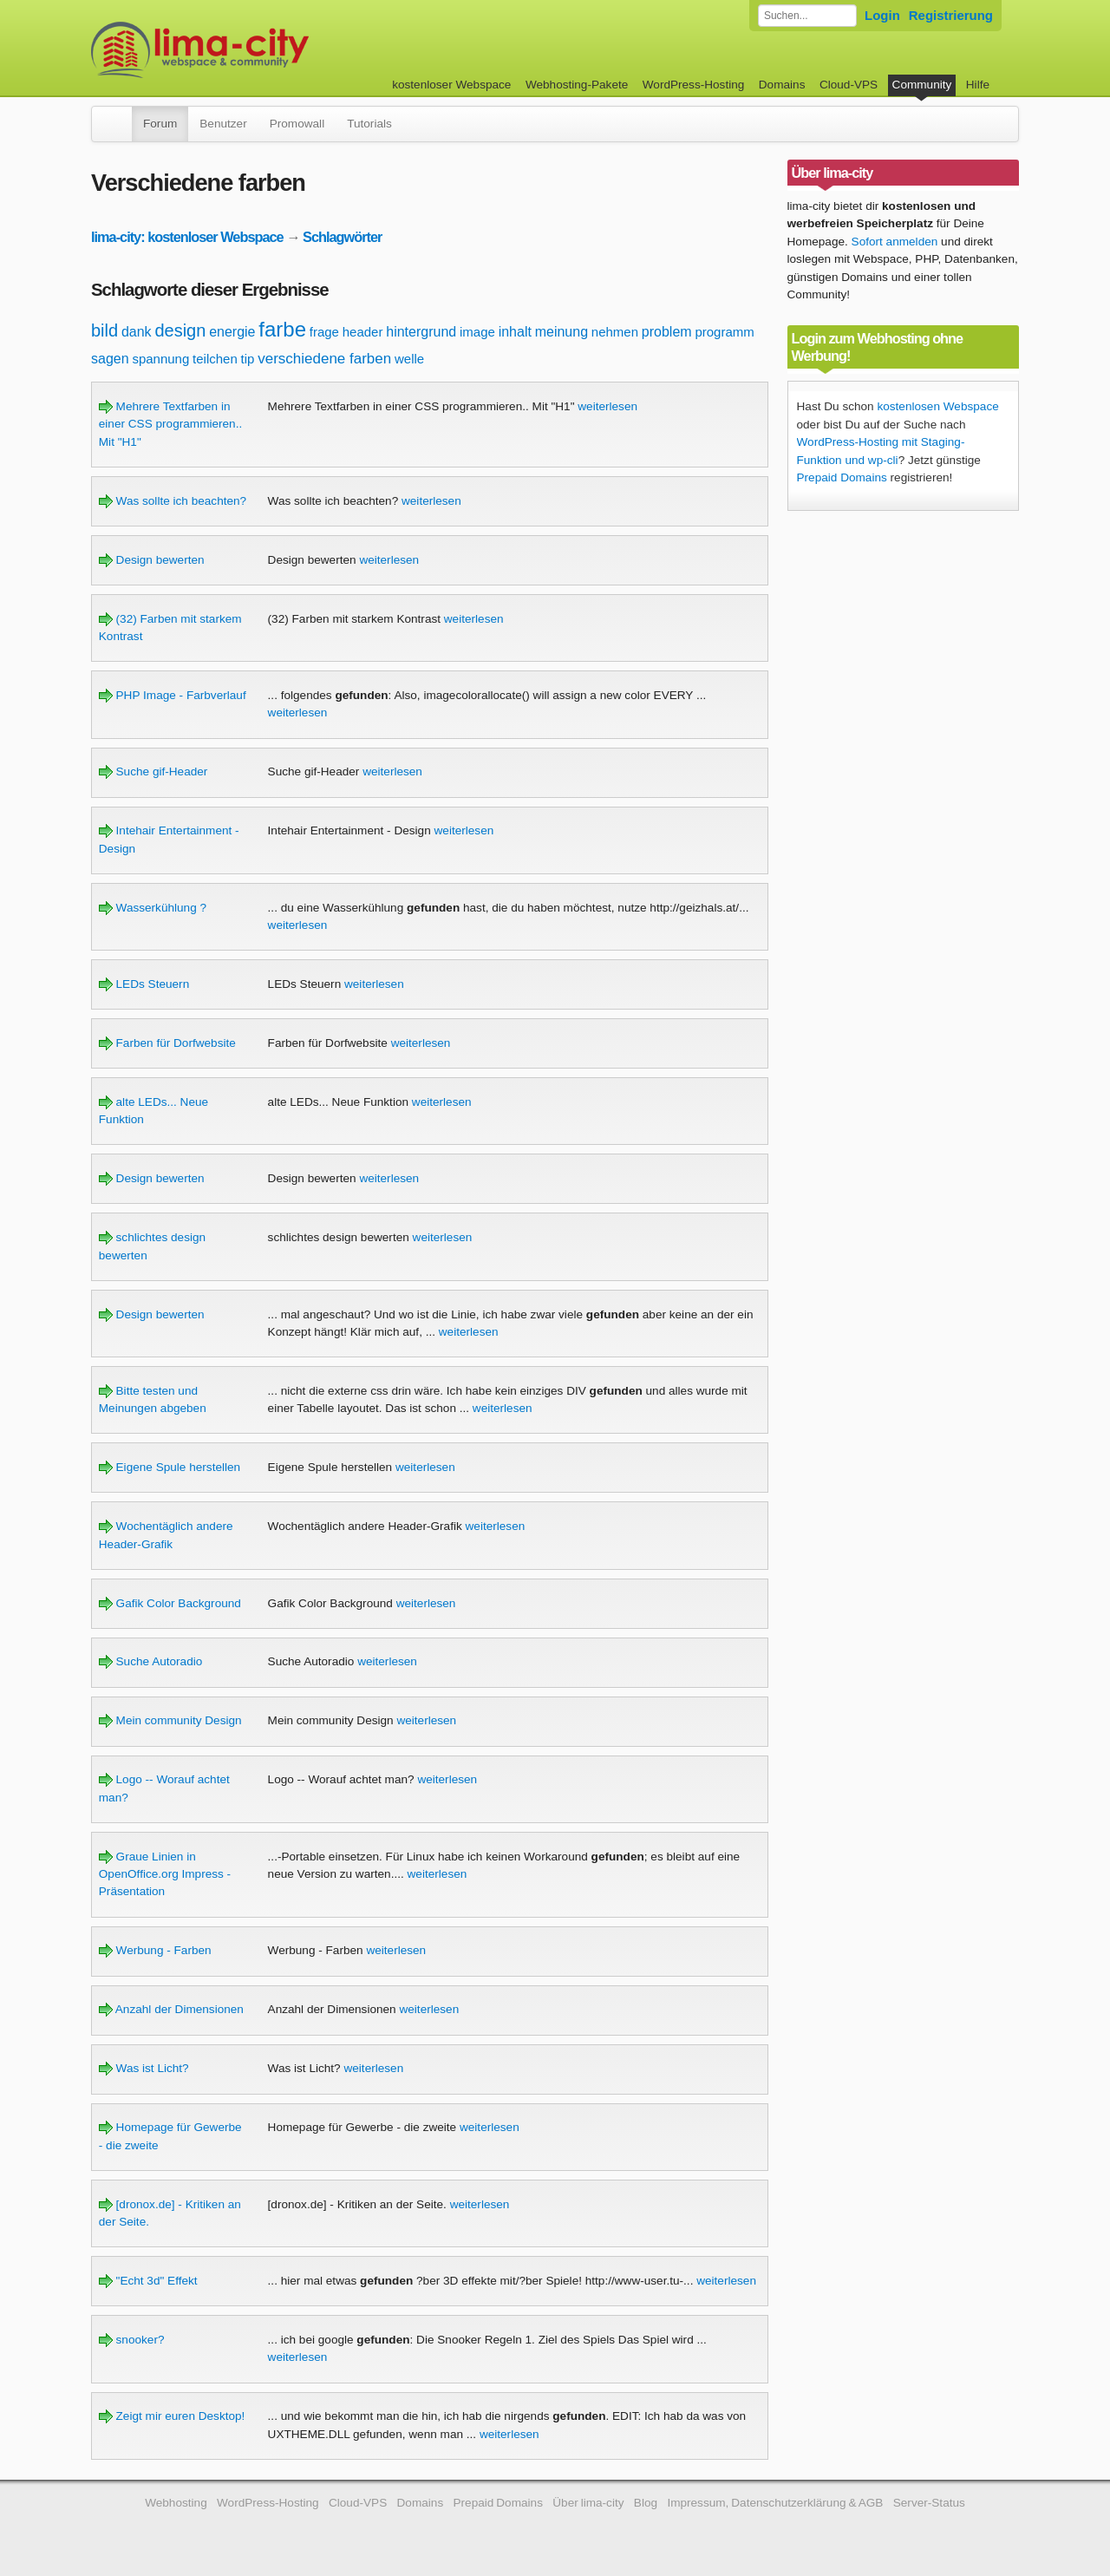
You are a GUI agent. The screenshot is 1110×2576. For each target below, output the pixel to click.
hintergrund (421, 331)
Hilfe (977, 84)
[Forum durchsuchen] (807, 15)
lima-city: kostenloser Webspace (187, 237)
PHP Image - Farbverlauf (172, 695)
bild (104, 330)
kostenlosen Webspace (937, 406)
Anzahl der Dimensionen (171, 2009)
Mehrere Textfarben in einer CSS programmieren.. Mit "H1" (170, 424)
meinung (561, 331)
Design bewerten (152, 559)
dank (136, 331)
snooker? (132, 2339)
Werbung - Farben (155, 1950)
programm (724, 331)
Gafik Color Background (170, 1603)
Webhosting (176, 2502)
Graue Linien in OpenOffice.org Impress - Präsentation (165, 1874)
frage (324, 331)
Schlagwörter (342, 237)
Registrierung (951, 15)
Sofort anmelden (895, 241)
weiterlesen (607, 406)
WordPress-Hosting (694, 84)
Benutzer (222, 123)
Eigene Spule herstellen (169, 1467)
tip (248, 358)
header (363, 331)
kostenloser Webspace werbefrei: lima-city (264, 50)
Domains (782, 84)
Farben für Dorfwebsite (167, 1042)
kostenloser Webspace (451, 84)
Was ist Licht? (144, 2068)
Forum (160, 123)
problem (667, 331)
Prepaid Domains (842, 477)
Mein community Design (170, 1720)
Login (882, 15)
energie (232, 331)
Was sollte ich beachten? (172, 500)
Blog (645, 2502)
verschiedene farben (324, 358)
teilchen (215, 358)
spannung (160, 358)
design (180, 330)
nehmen (614, 331)
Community (922, 84)
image (477, 331)
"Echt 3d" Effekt (148, 2280)
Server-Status (929, 2502)
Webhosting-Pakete (577, 84)
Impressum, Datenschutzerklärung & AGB (775, 2502)
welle (409, 358)
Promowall (297, 123)
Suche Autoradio (151, 1661)
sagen (110, 358)
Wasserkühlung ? (152, 907)
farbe (282, 329)
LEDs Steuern (144, 984)
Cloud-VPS (848, 84)
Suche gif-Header (153, 771)
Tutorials (369, 123)
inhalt (515, 331)
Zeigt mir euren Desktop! (172, 2415)
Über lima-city (588, 2502)
